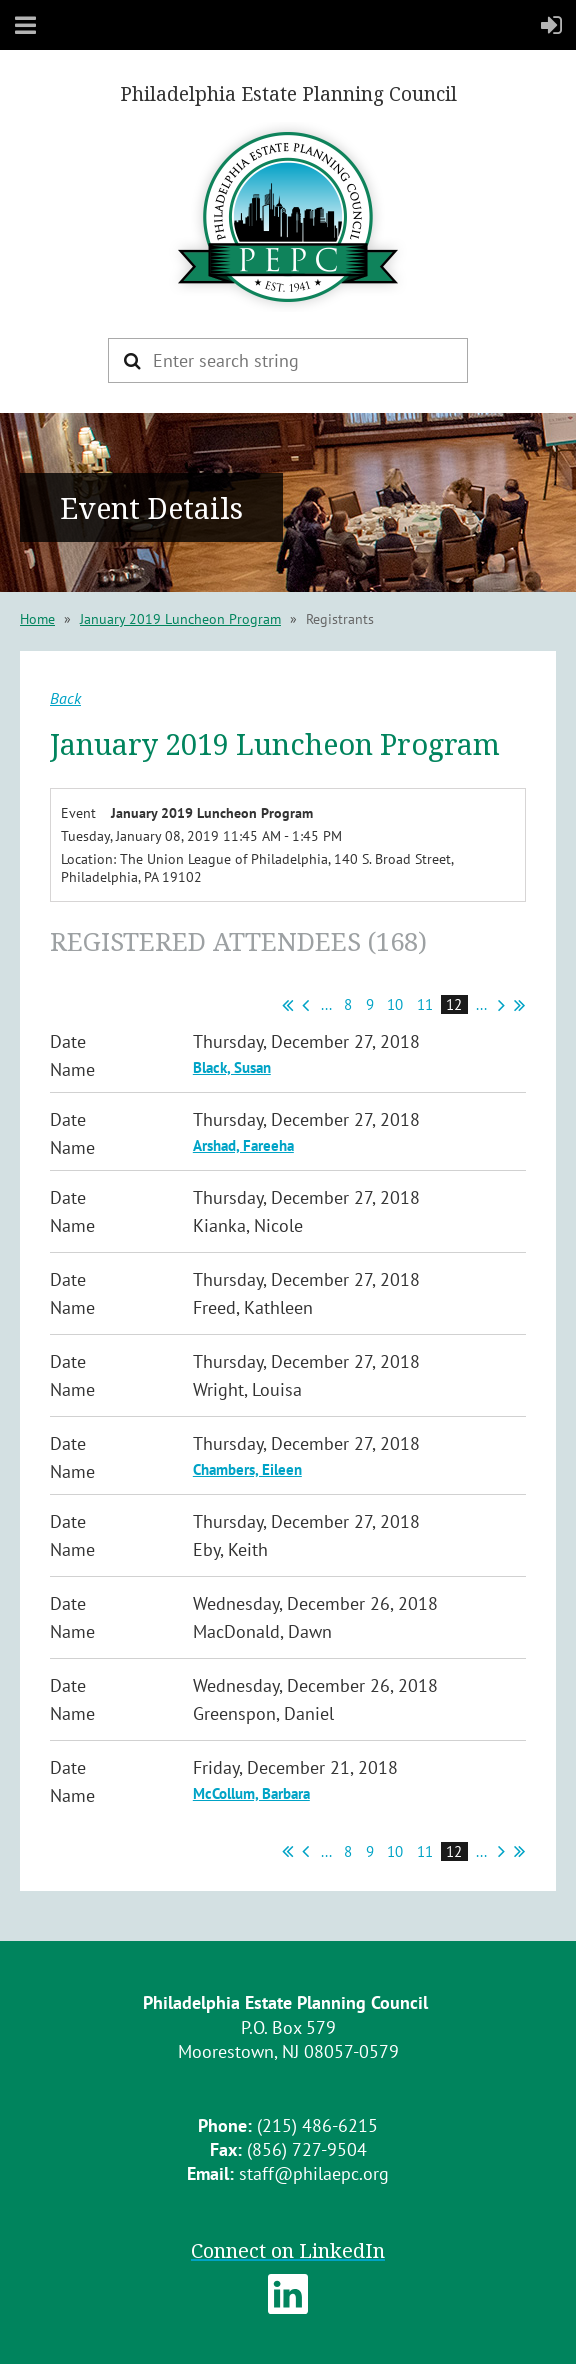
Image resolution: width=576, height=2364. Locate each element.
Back (65, 698)
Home (37, 619)
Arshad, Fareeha (243, 1145)
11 (425, 1004)
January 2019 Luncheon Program (180, 619)
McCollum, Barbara (251, 1793)
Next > (501, 1005)
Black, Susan (232, 1067)
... (326, 1004)
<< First (287, 1005)
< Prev (305, 1005)
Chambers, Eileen (247, 1469)
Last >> (519, 1005)
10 (395, 1004)
